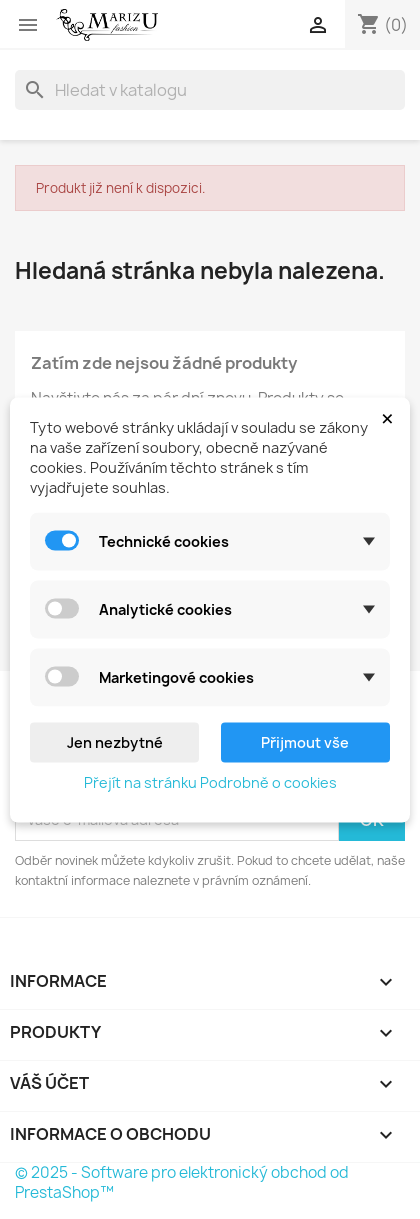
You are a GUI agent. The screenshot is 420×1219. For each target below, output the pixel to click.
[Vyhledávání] (210, 90)
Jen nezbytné (115, 741)
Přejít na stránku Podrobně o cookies (210, 781)
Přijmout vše (305, 741)
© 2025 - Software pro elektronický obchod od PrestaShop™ (182, 1182)
